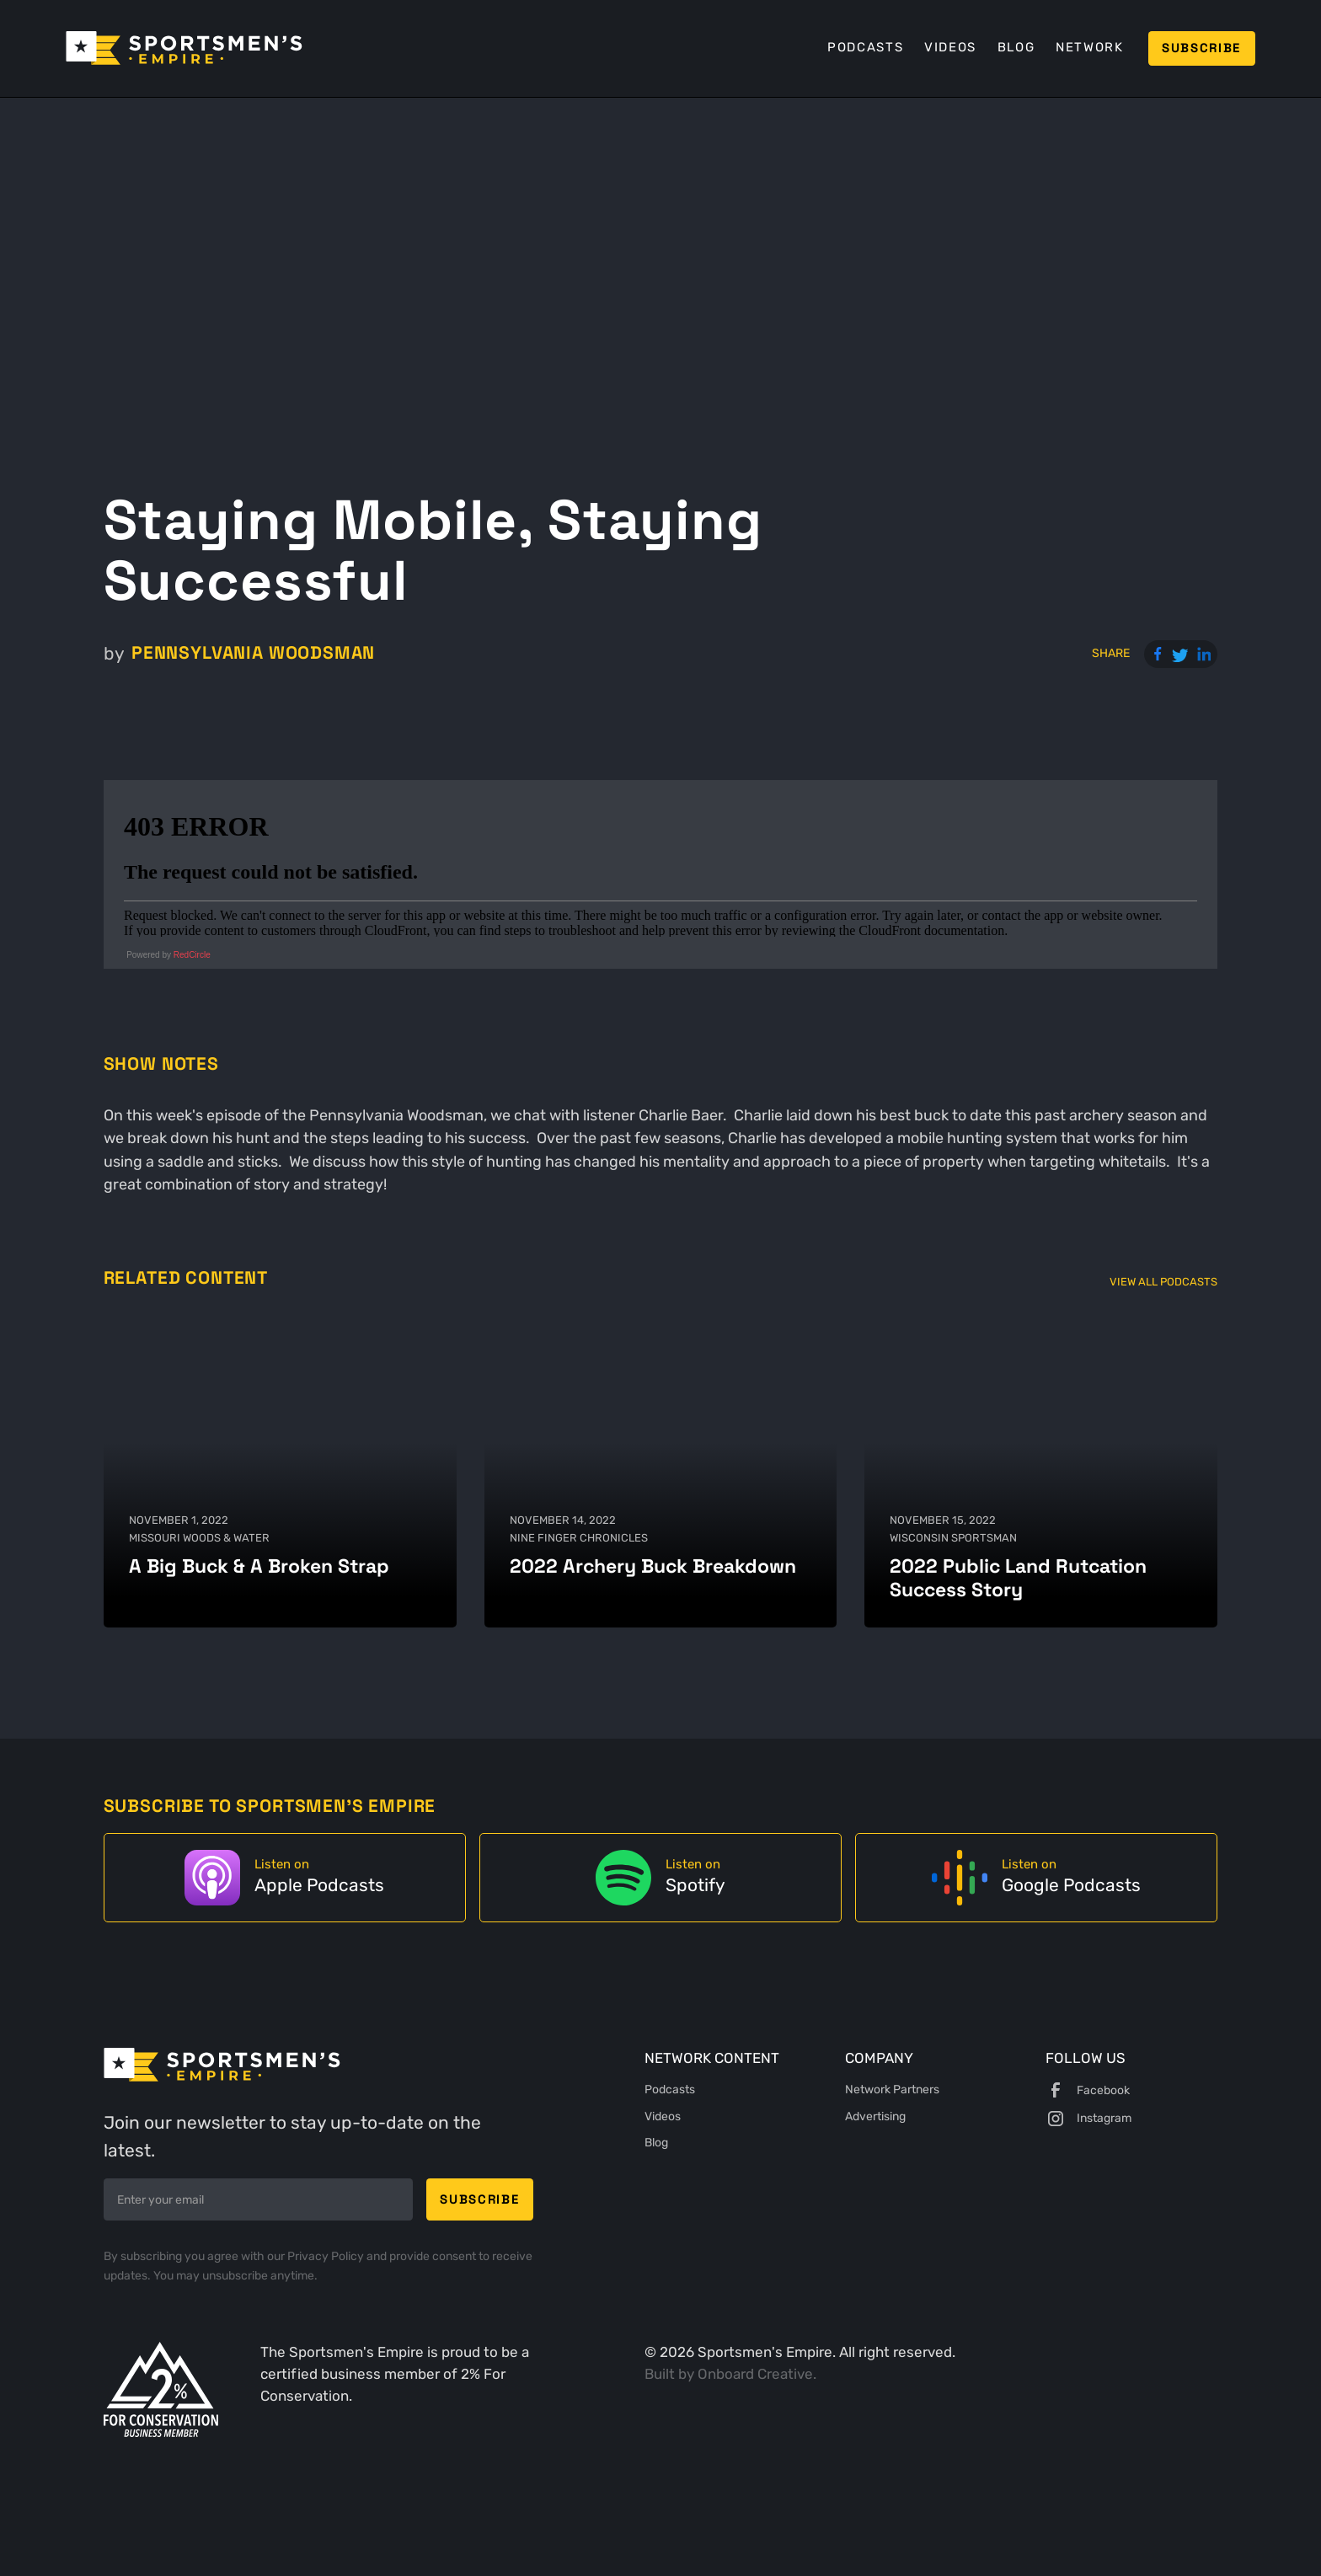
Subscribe (1201, 48)
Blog (1016, 47)
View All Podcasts (1163, 1281)
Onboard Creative (755, 2374)
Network (1090, 47)
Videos (950, 47)
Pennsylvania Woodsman (253, 653)
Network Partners (892, 2089)
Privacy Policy (326, 2256)
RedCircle (192, 954)
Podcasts (865, 47)
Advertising (875, 2116)
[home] (184, 48)
